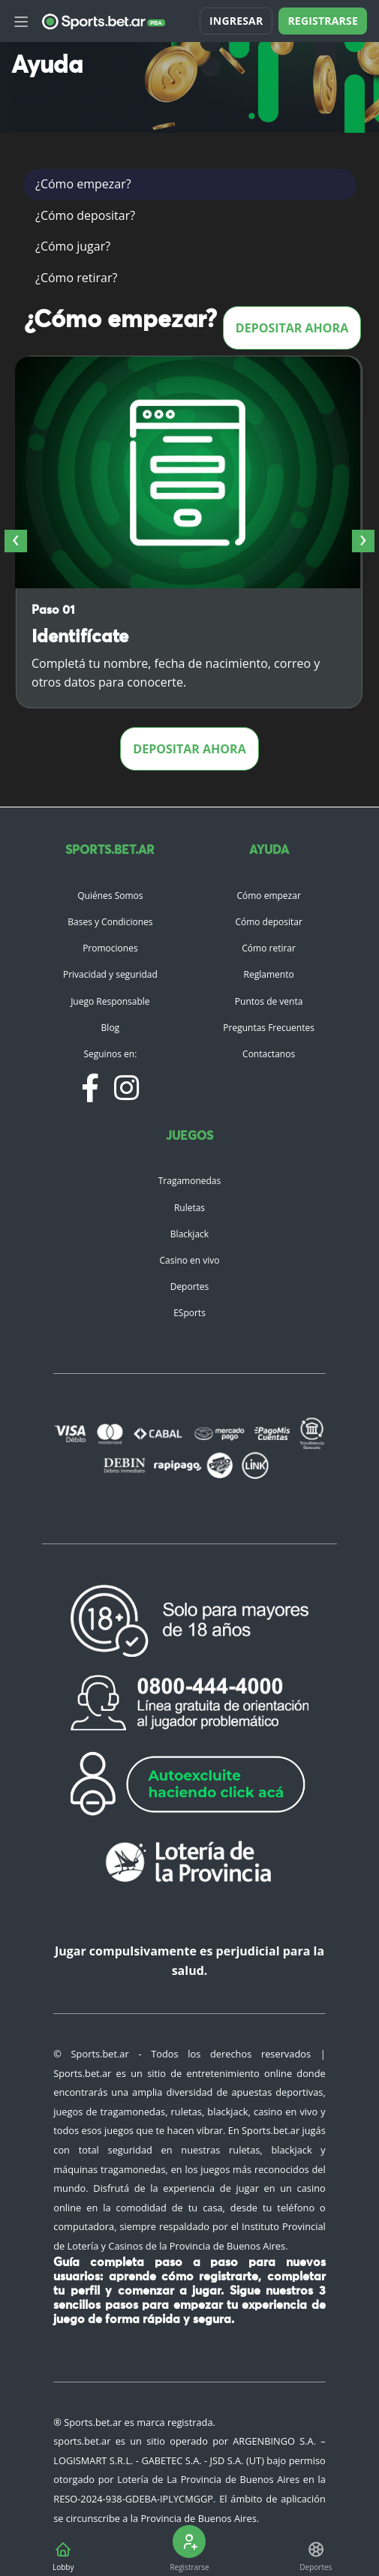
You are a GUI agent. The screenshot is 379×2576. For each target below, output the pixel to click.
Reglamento (269, 974)
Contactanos (268, 1054)
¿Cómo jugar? (72, 246)
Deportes (189, 1286)
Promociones (110, 948)
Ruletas (189, 1207)
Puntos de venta (269, 1001)
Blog (110, 1027)
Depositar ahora (292, 328)
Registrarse (322, 21)
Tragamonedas (189, 1180)
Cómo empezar (268, 895)
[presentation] (16, 541)
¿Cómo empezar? (83, 184)
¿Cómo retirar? (76, 277)
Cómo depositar (268, 921)
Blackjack (189, 1234)
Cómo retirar (269, 948)
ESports (189, 1312)
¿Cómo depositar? (85, 215)
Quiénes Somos (110, 895)
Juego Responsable (110, 1001)
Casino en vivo (189, 1260)
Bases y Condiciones (110, 921)
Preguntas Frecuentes (268, 1027)
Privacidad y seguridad (110, 974)
